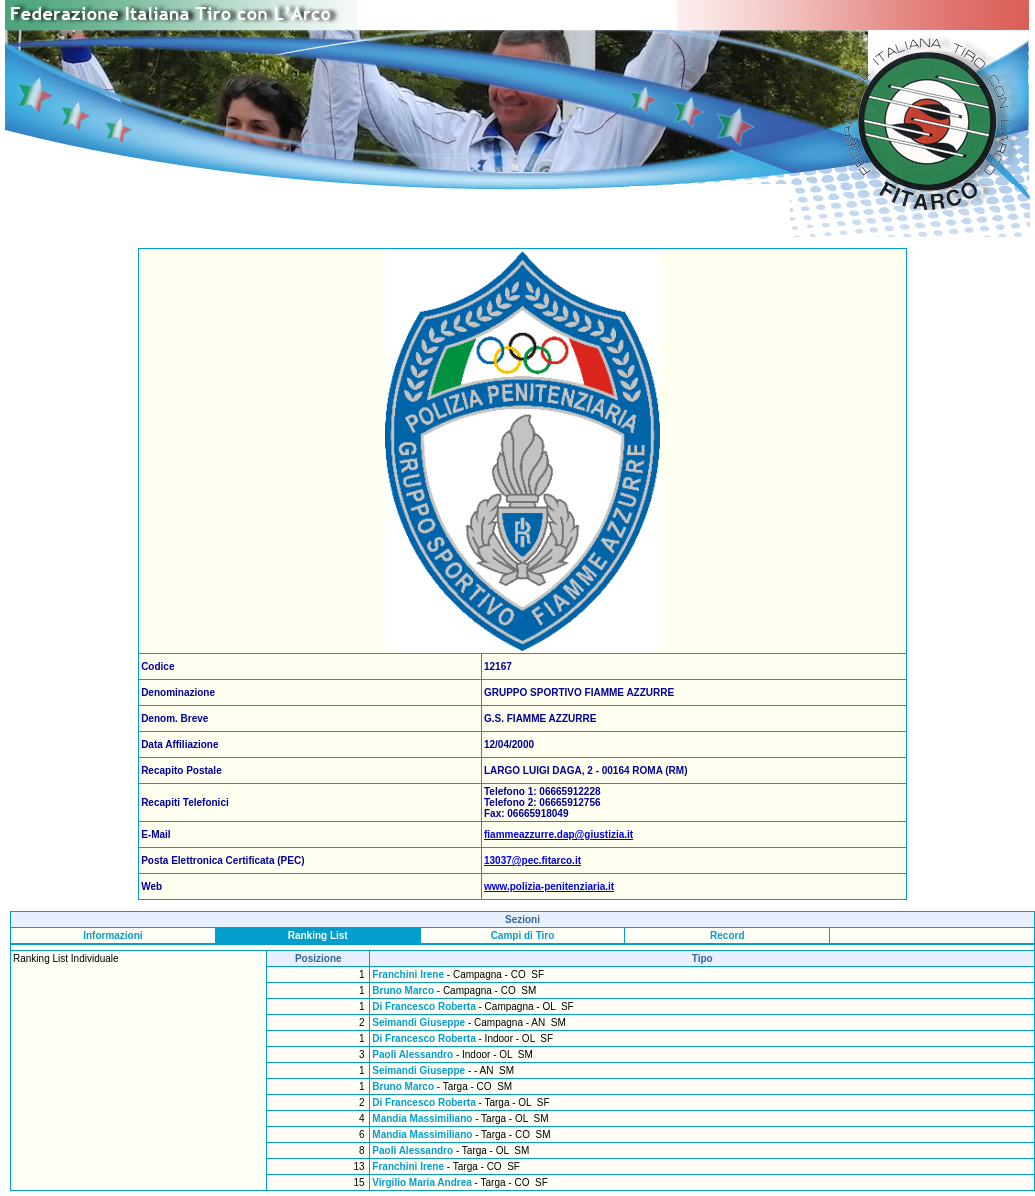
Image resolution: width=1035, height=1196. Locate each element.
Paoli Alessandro (412, 1054)
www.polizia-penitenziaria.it (549, 886)
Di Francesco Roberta (423, 1006)
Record (727, 935)
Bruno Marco (403, 990)
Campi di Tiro (523, 935)
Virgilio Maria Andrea (421, 1182)
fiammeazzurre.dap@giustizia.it (558, 834)
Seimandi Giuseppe (418, 1022)
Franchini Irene (408, 974)
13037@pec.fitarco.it (532, 860)
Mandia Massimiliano (422, 1118)
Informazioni (112, 935)
